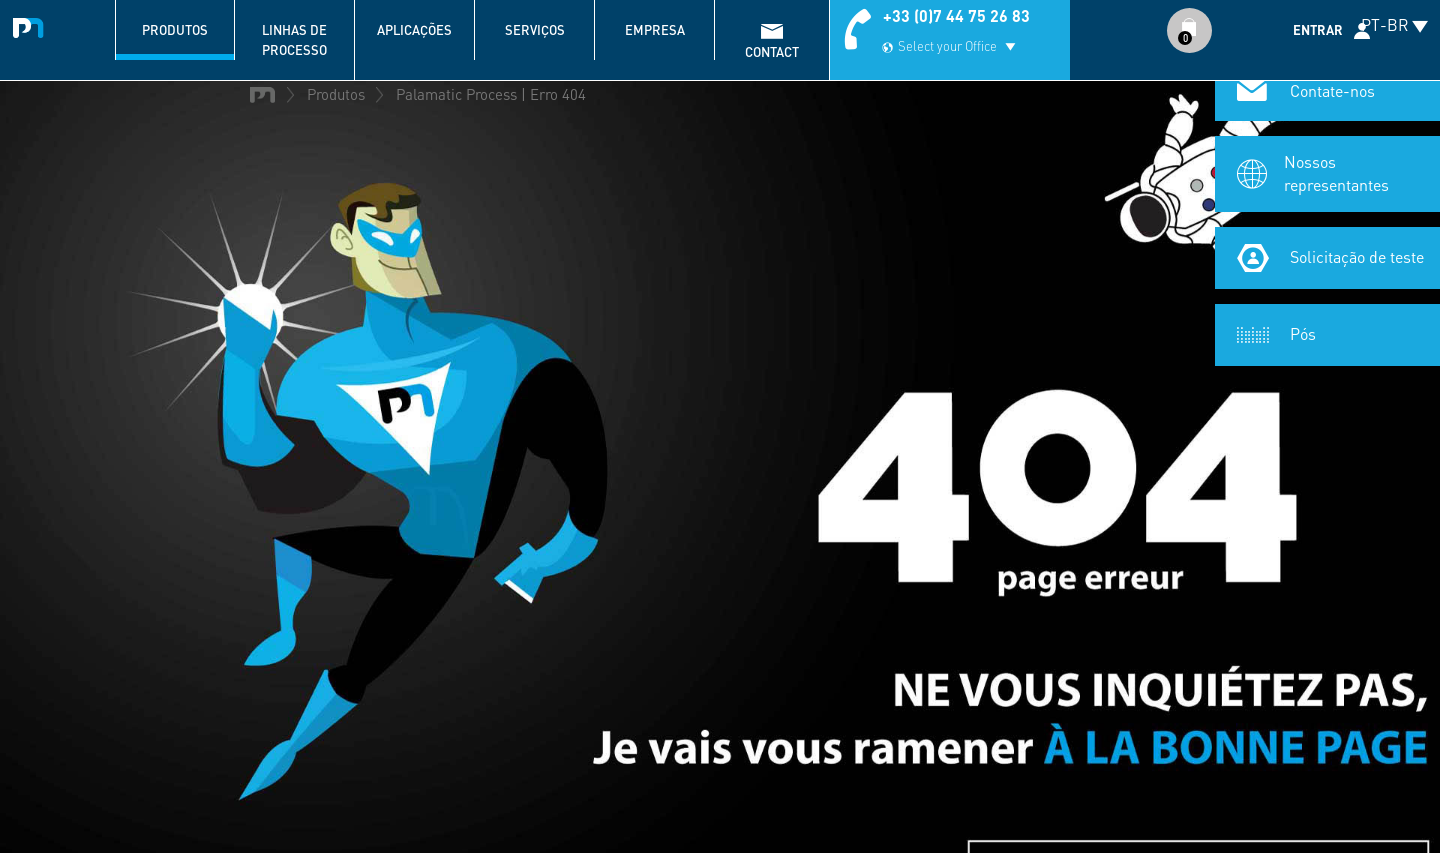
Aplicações (414, 30)
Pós (1303, 333)
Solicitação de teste (1357, 256)
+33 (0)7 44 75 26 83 (956, 15)
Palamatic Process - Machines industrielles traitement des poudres (32, 25)
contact (772, 52)
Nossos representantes (1336, 173)
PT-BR (1385, 24)
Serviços (535, 30)
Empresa (655, 30)
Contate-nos (1332, 90)
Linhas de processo (294, 40)
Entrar (1318, 30)
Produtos (175, 30)
